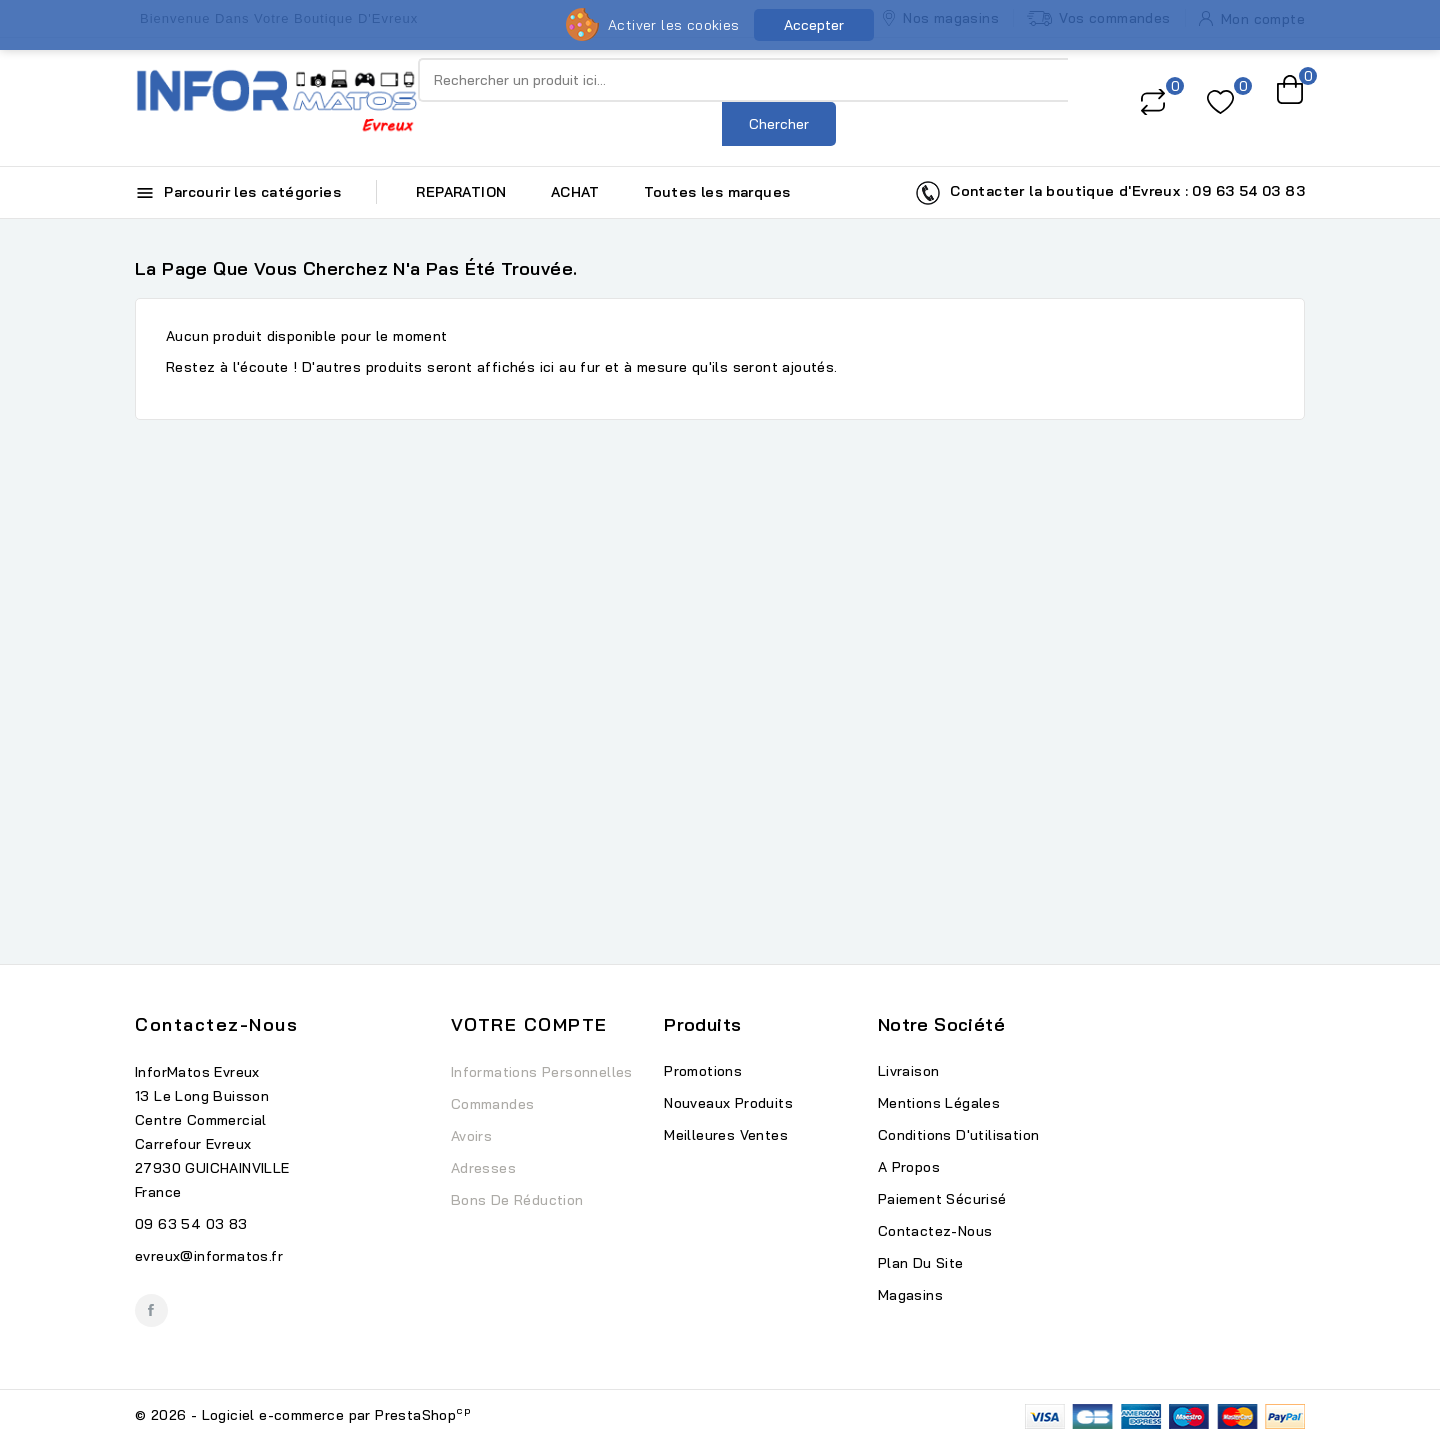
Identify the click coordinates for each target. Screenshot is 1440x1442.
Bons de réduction (517, 1200)
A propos (909, 1167)
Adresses (483, 1168)
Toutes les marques (717, 192)
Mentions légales (939, 1103)
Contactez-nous (216, 1024)
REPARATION (461, 192)
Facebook (151, 1310)
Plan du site (921, 1263)
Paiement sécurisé (942, 1199)
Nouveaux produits (728, 1103)
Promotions (703, 1071)
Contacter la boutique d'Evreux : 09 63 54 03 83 (1110, 193)
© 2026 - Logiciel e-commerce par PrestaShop (303, 1415)
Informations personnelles (542, 1072)
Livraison (909, 1071)
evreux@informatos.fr (209, 1256)
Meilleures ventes (726, 1135)
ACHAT (575, 192)
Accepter (814, 25)
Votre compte (529, 1024)
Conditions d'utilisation (959, 1135)
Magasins (910, 1295)
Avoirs (471, 1136)
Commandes (493, 1104)
